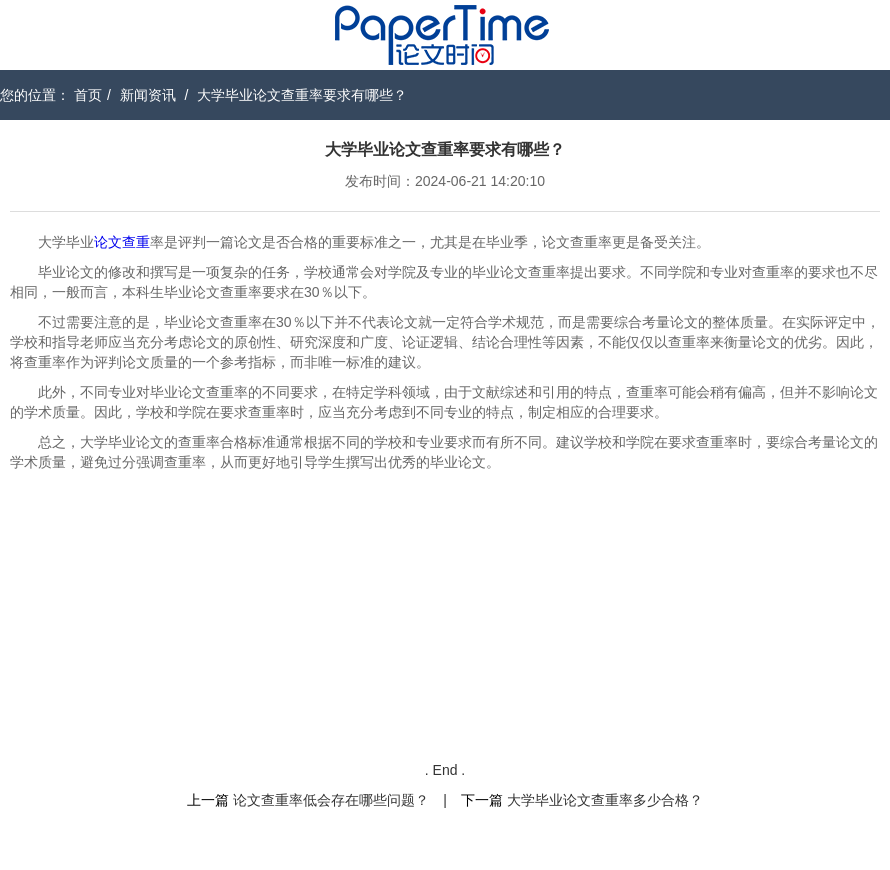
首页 (88, 95)
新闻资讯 (148, 95)
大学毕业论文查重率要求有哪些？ (302, 95)
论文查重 (122, 242)
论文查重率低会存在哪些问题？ (331, 800)
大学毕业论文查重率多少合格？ (605, 800)
